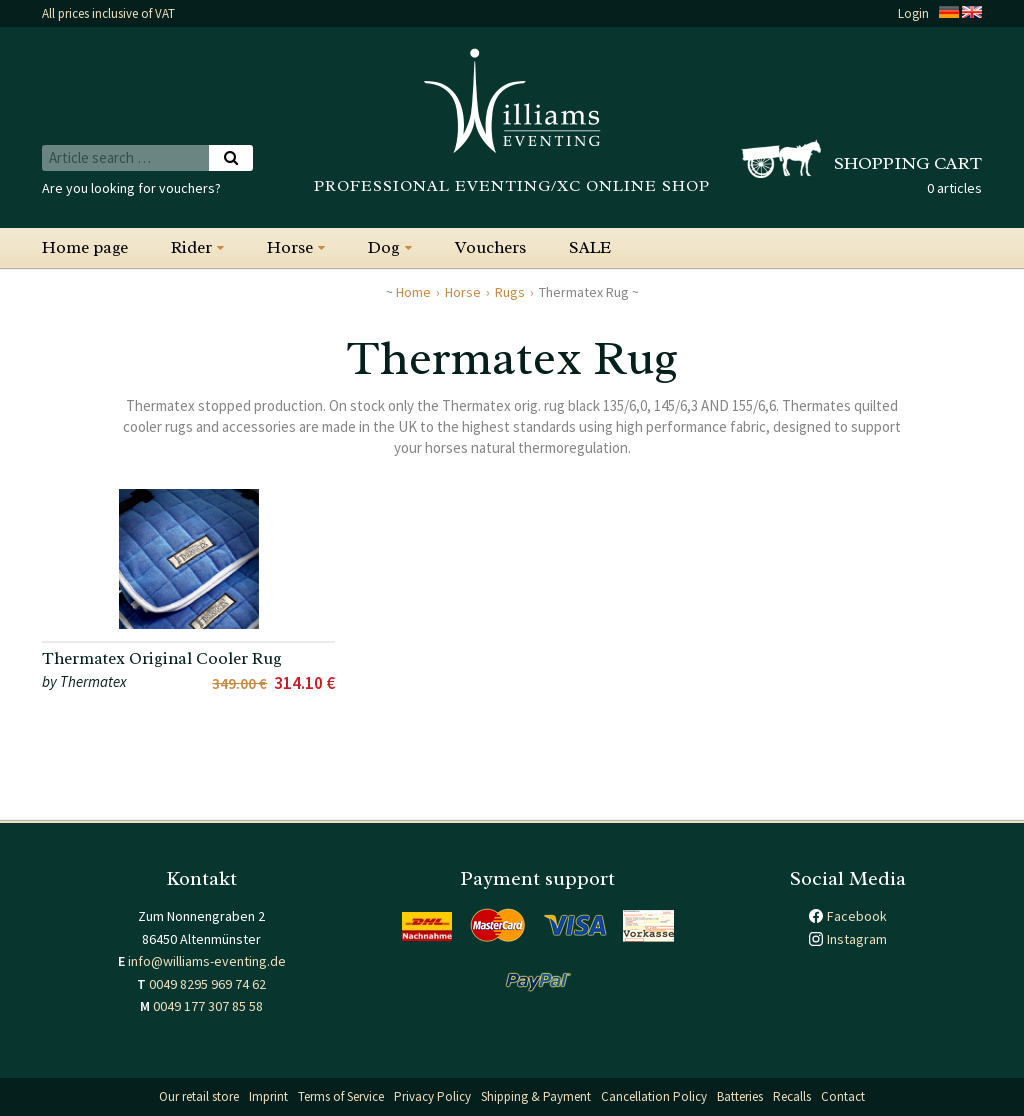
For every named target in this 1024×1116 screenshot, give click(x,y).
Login (913, 13)
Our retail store (199, 1096)
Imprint (268, 1096)
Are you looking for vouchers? (131, 188)
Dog (384, 247)
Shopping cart (908, 163)
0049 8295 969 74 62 (207, 984)
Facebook (857, 916)
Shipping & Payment (536, 1096)
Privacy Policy (432, 1096)
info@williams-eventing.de (207, 961)
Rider (191, 247)
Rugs (510, 292)
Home (413, 292)
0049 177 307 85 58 (208, 1006)
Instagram (857, 939)
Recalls (792, 1096)
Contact (843, 1096)
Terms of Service (341, 1096)
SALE (590, 247)
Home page (85, 247)
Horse (290, 247)
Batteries (740, 1096)
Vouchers (490, 247)
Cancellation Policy (654, 1096)
